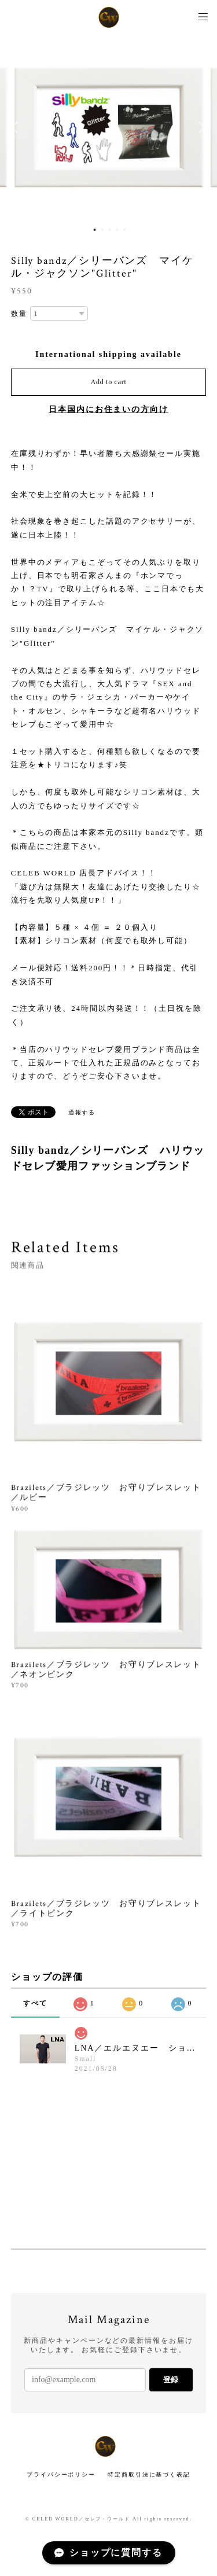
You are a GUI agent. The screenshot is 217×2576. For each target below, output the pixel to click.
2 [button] (102, 230)
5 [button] (124, 230)
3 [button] (109, 230)
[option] (109, 127)
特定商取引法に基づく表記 (149, 2474)
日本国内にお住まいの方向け (108, 409)
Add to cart (109, 382)
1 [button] (94, 230)
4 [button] (117, 230)
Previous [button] (17, 127)
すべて (35, 2003)
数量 (19, 314)
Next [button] (199, 127)
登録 (170, 2379)
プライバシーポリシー (61, 2474)
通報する (82, 1112)
